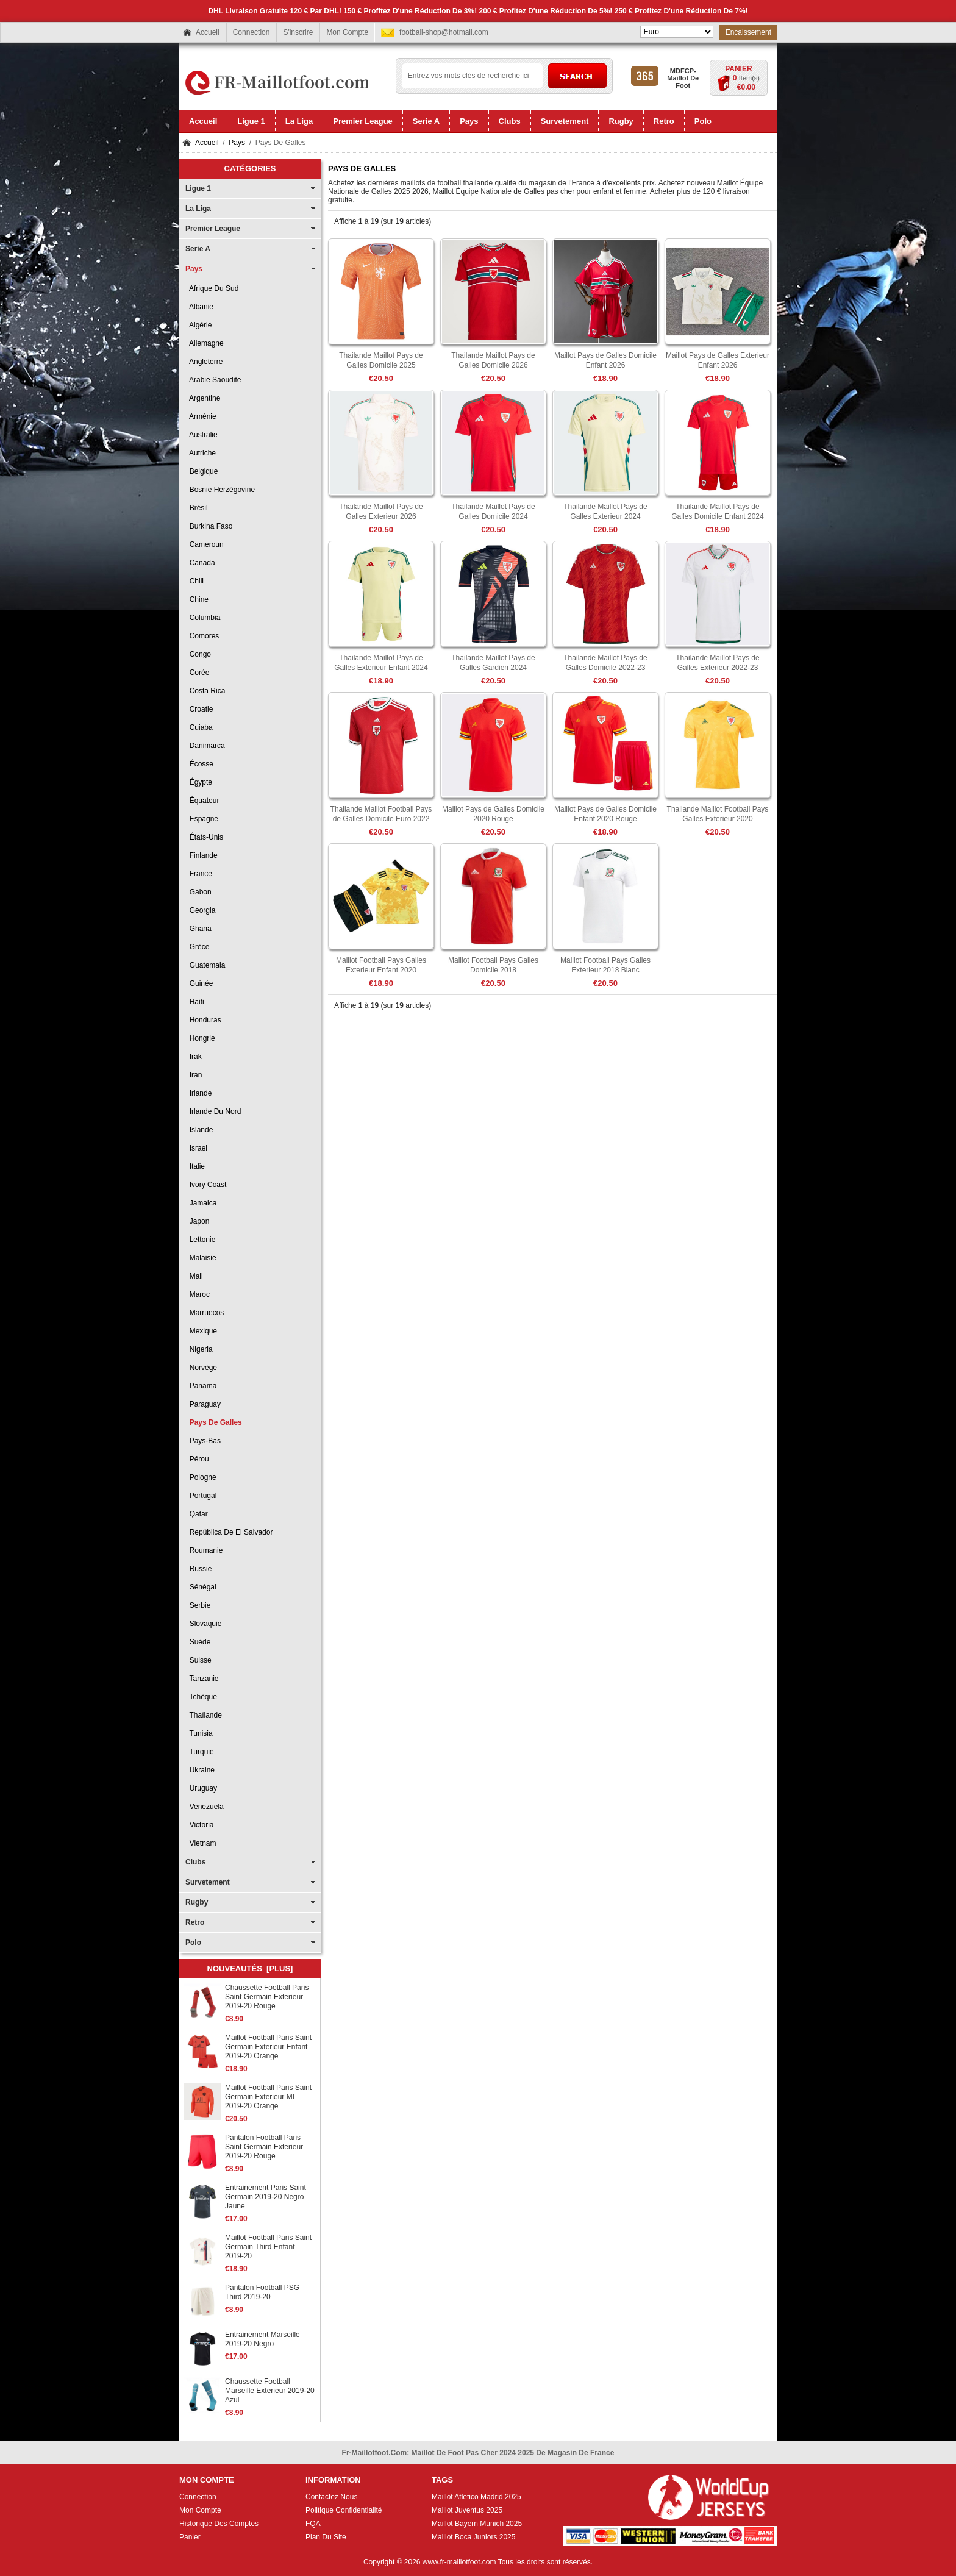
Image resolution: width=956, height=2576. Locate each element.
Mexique (201, 1331)
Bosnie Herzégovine (220, 489)
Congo (198, 654)
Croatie (199, 709)
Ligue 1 (198, 188)
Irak (193, 1056)
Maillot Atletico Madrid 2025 (476, 2496)
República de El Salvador (229, 1532)
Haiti (194, 1001)
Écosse (199, 764)
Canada (200, 562)
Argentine (202, 398)
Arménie (200, 416)
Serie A (197, 248)
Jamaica (200, 1203)
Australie (201, 434)
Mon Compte (347, 32)
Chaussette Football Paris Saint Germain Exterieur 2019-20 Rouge (267, 1996)
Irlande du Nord (213, 1111)
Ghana (198, 928)
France (198, 873)
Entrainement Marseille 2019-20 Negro (262, 2339)
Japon (197, 1221)
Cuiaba (199, 727)
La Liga (198, 208)
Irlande (198, 1093)
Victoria (199, 1825)
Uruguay (201, 1788)
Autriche (200, 453)
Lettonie (200, 1239)
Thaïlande (203, 1715)
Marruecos (204, 1312)
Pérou (197, 1459)
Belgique (201, 471)
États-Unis (204, 837)
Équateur (202, 800)
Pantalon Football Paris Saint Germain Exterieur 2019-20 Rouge (264, 2146)
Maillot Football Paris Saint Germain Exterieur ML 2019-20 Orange (268, 2096)
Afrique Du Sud (211, 288)
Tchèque (201, 1697)
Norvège (201, 1367)
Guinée (199, 983)
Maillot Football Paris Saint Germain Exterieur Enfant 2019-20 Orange (268, 2046)
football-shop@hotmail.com (443, 32)
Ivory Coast (205, 1184)
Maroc (197, 1294)
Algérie (198, 325)
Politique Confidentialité (343, 2510)
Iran (193, 1075)
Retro (194, 1922)
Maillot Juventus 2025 (467, 2510)
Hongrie (200, 1038)
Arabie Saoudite (213, 380)
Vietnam (200, 1843)
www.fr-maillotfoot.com (459, 2562)
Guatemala (205, 965)
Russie (198, 1569)
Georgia (200, 910)
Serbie (197, 1605)
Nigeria (199, 1349)
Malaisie (200, 1258)
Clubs (195, 1862)
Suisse (198, 1660)
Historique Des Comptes (219, 2523)
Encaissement (748, 32)
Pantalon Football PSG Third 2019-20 (262, 2292)
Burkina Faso (208, 526)
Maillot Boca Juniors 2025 (473, 2537)
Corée (197, 672)
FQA (313, 2523)
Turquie (199, 1751)
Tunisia (199, 1733)
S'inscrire (298, 32)
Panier (738, 69)
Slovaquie (203, 1623)
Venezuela (204, 1806)
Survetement (207, 1882)
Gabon (198, 892)
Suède (197, 1642)
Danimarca (205, 745)
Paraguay (203, 1404)
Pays (237, 142)
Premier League (212, 228)
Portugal (200, 1495)
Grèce (197, 947)
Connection (251, 32)
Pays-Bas (203, 1440)
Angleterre (204, 361)
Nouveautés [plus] (250, 1968)
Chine (197, 599)
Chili (194, 581)
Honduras (203, 1020)
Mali (194, 1276)
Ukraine (200, 1770)
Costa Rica (205, 691)
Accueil (207, 32)
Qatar (196, 1514)
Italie (195, 1166)
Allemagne (204, 343)
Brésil (196, 508)
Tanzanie (202, 1678)
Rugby (196, 1902)
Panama (200, 1386)
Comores (202, 636)
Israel (196, 1148)
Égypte (198, 782)
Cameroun (204, 544)
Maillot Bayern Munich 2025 (477, 2523)
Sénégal (200, 1587)
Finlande (201, 855)
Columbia (202, 617)
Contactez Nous (331, 2496)
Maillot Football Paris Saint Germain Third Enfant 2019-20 (268, 2246)
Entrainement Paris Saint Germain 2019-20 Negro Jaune (265, 2196)
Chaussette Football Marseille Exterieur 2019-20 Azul (270, 2390)
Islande (199, 1130)
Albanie (199, 306)
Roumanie (204, 1550)
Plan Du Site (325, 2537)
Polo (193, 1942)
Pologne (200, 1477)
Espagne (201, 819)
